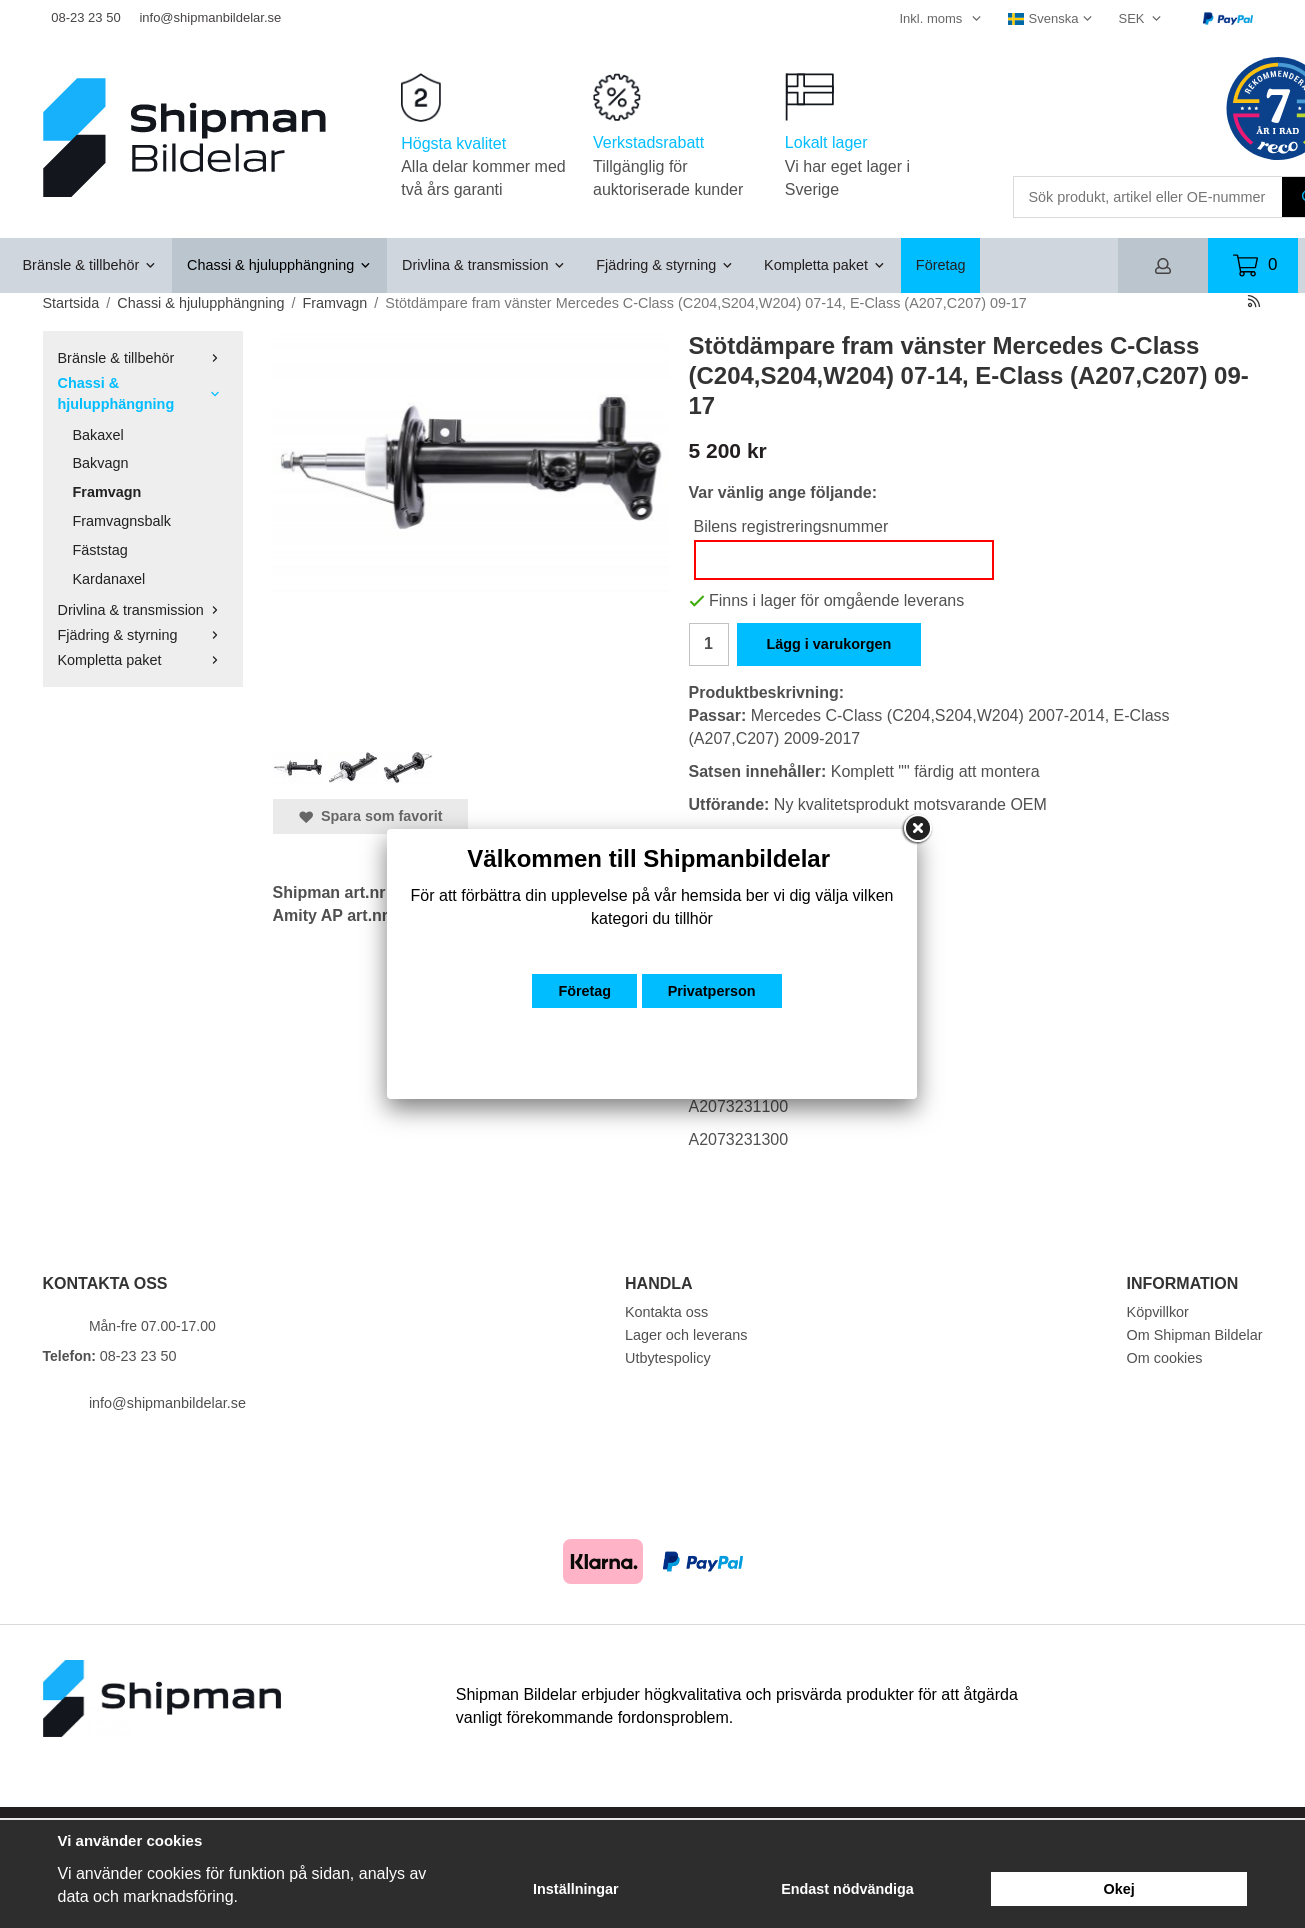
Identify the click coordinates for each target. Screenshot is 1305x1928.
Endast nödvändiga (847, 1889)
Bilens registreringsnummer (791, 526)
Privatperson (712, 991)
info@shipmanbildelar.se (210, 17)
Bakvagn (101, 463)
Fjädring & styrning (665, 265)
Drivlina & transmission (484, 265)
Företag (941, 265)
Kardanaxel (109, 579)
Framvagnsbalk (122, 521)
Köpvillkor (1158, 1312)
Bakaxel (98, 435)
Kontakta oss (666, 1312)
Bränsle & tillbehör (90, 265)
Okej (1119, 1889)
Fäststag (100, 550)
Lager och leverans (686, 1335)
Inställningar (576, 1889)
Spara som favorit (371, 816)
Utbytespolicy (668, 1358)
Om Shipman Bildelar (1195, 1335)
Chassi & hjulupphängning (279, 265)
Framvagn (107, 492)
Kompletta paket (825, 265)
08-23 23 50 (85, 17)
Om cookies (1165, 1358)
